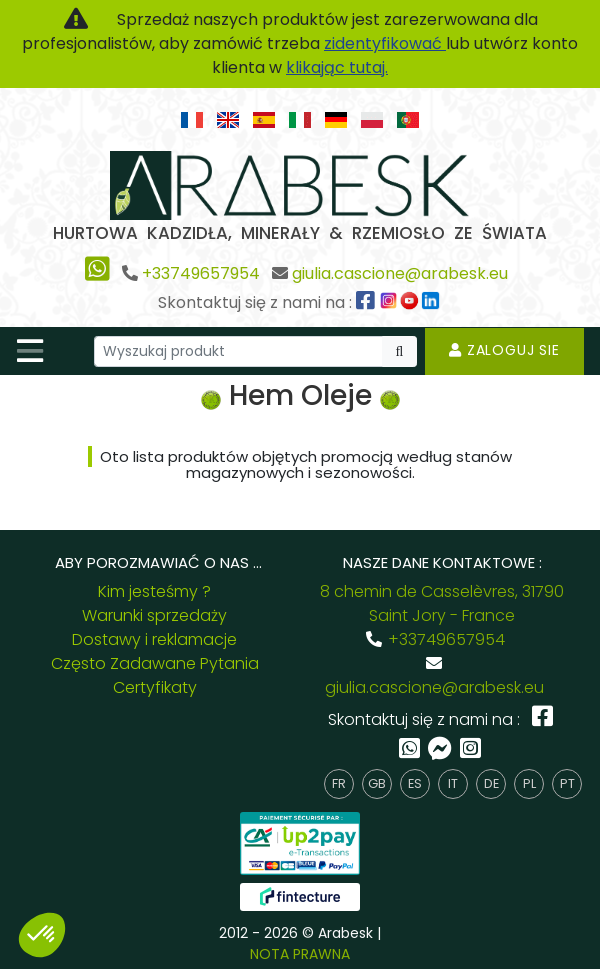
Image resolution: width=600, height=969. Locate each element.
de (491, 783)
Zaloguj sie (504, 350)
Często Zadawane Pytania (155, 663)
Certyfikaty (155, 687)
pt (567, 783)
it (453, 783)
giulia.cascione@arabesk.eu (400, 273)
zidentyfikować (385, 43)
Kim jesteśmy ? (154, 591)
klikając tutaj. (337, 67)
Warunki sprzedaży (154, 615)
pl (529, 783)
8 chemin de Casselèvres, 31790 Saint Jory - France (442, 603)
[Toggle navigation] (30, 351)
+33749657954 (201, 273)
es (415, 783)
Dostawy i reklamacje (154, 639)
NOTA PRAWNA (300, 954)
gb (377, 783)
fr (339, 783)
